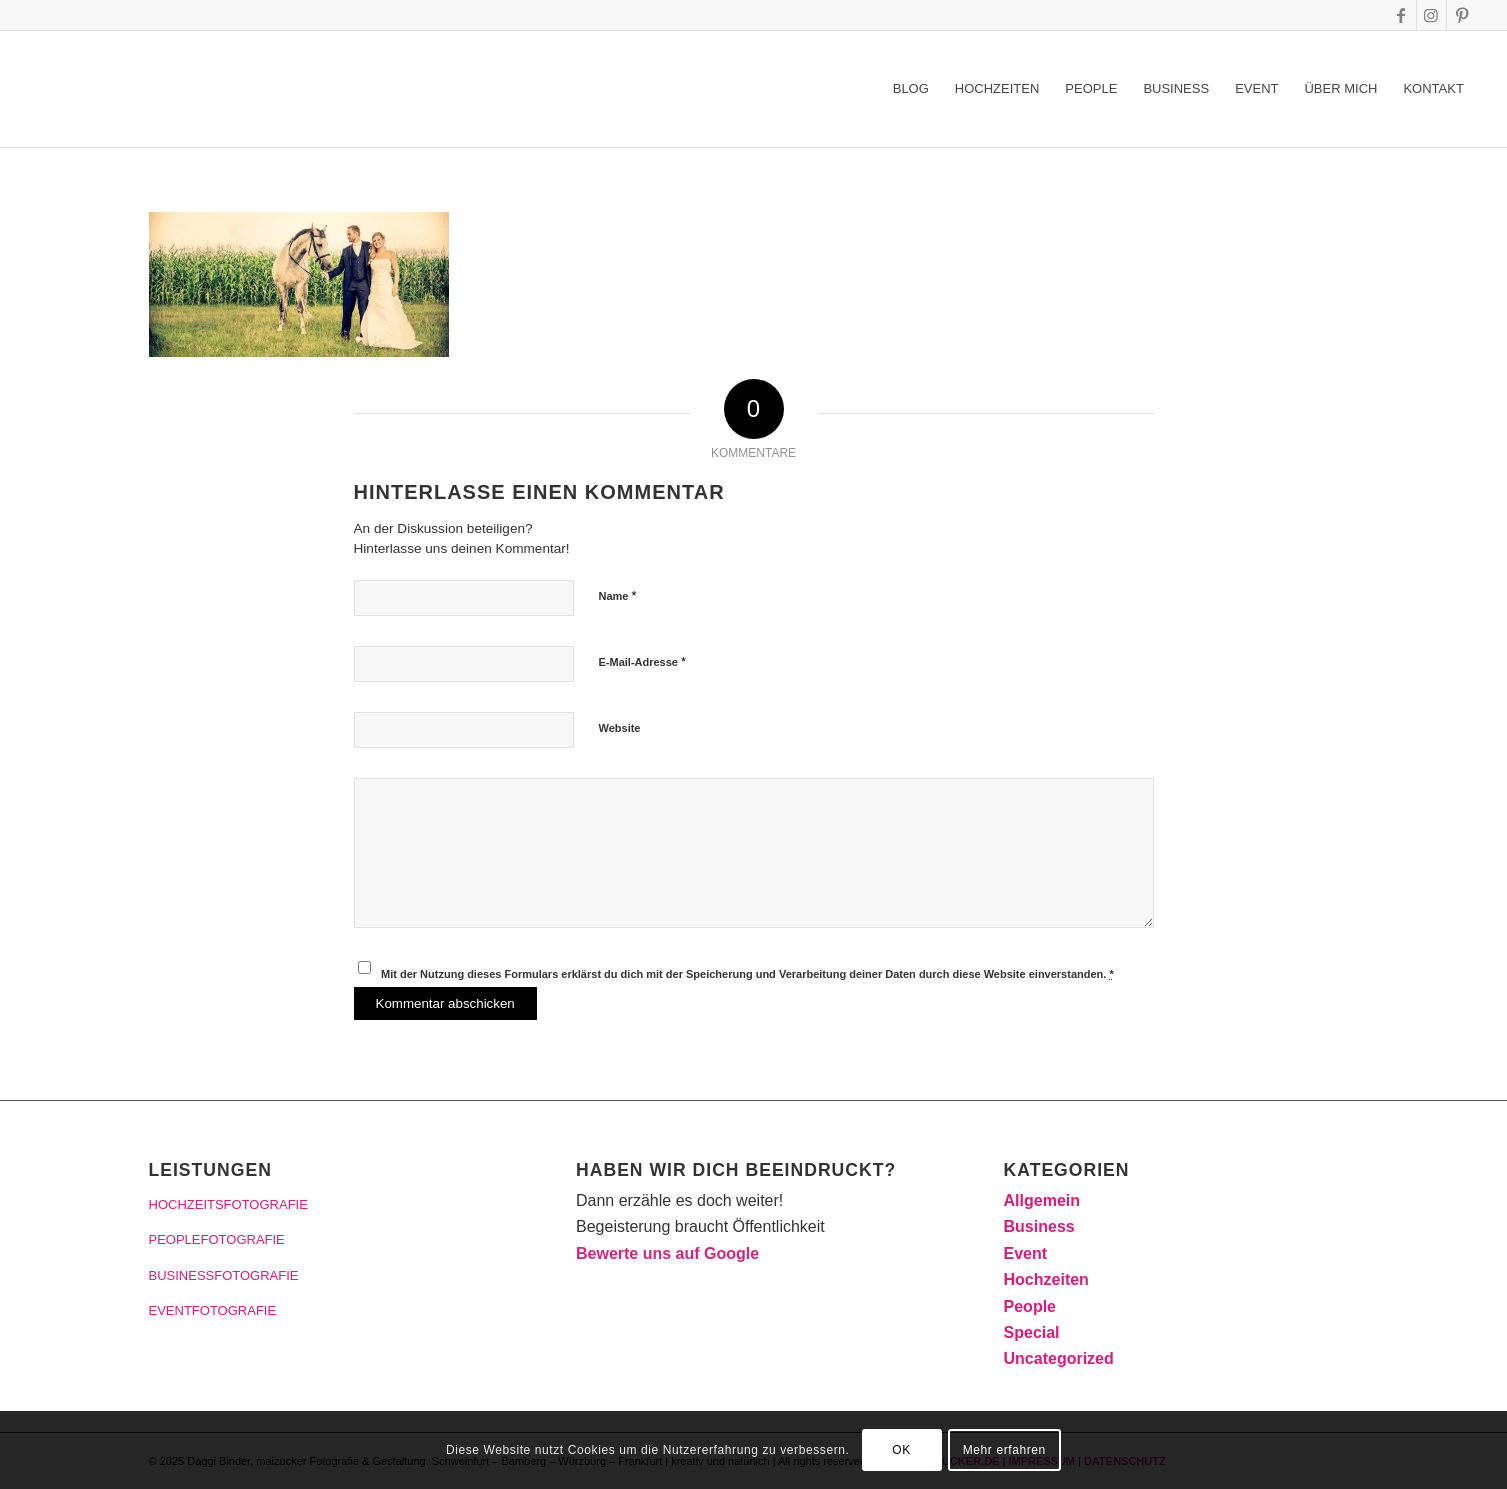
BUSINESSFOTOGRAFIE (224, 1275)
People (1030, 1306)
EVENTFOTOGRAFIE (213, 1310)
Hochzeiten (1046, 1279)
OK (901, 1450)
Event (1026, 1253)
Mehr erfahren (1004, 1450)
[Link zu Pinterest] (1462, 15)
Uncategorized (1059, 1358)
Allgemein (1042, 1200)
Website (620, 728)
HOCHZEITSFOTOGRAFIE (228, 1204)
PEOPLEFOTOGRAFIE (217, 1239)
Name (618, 595)
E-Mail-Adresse (643, 661)
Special (1032, 1332)
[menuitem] (911, 89)
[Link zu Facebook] (1401, 15)
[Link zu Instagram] (1431, 15)
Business (1039, 1226)
